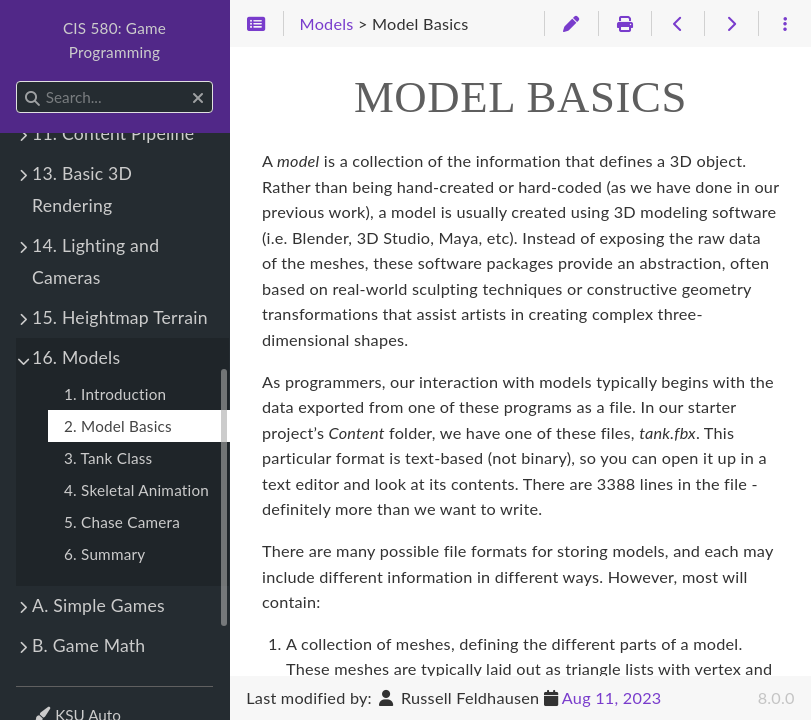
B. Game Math (88, 645)
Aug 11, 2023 (612, 697)
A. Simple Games (98, 605)
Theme (55, 702)
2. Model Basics (118, 426)
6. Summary (104, 554)
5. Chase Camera (122, 522)
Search (17, 81)
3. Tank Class (108, 458)
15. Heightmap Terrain (120, 317)
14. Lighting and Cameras (95, 261)
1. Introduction (115, 394)
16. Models (76, 357)
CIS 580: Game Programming (114, 40)
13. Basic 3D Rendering (82, 189)
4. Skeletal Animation (136, 490)
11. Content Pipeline (113, 133)
